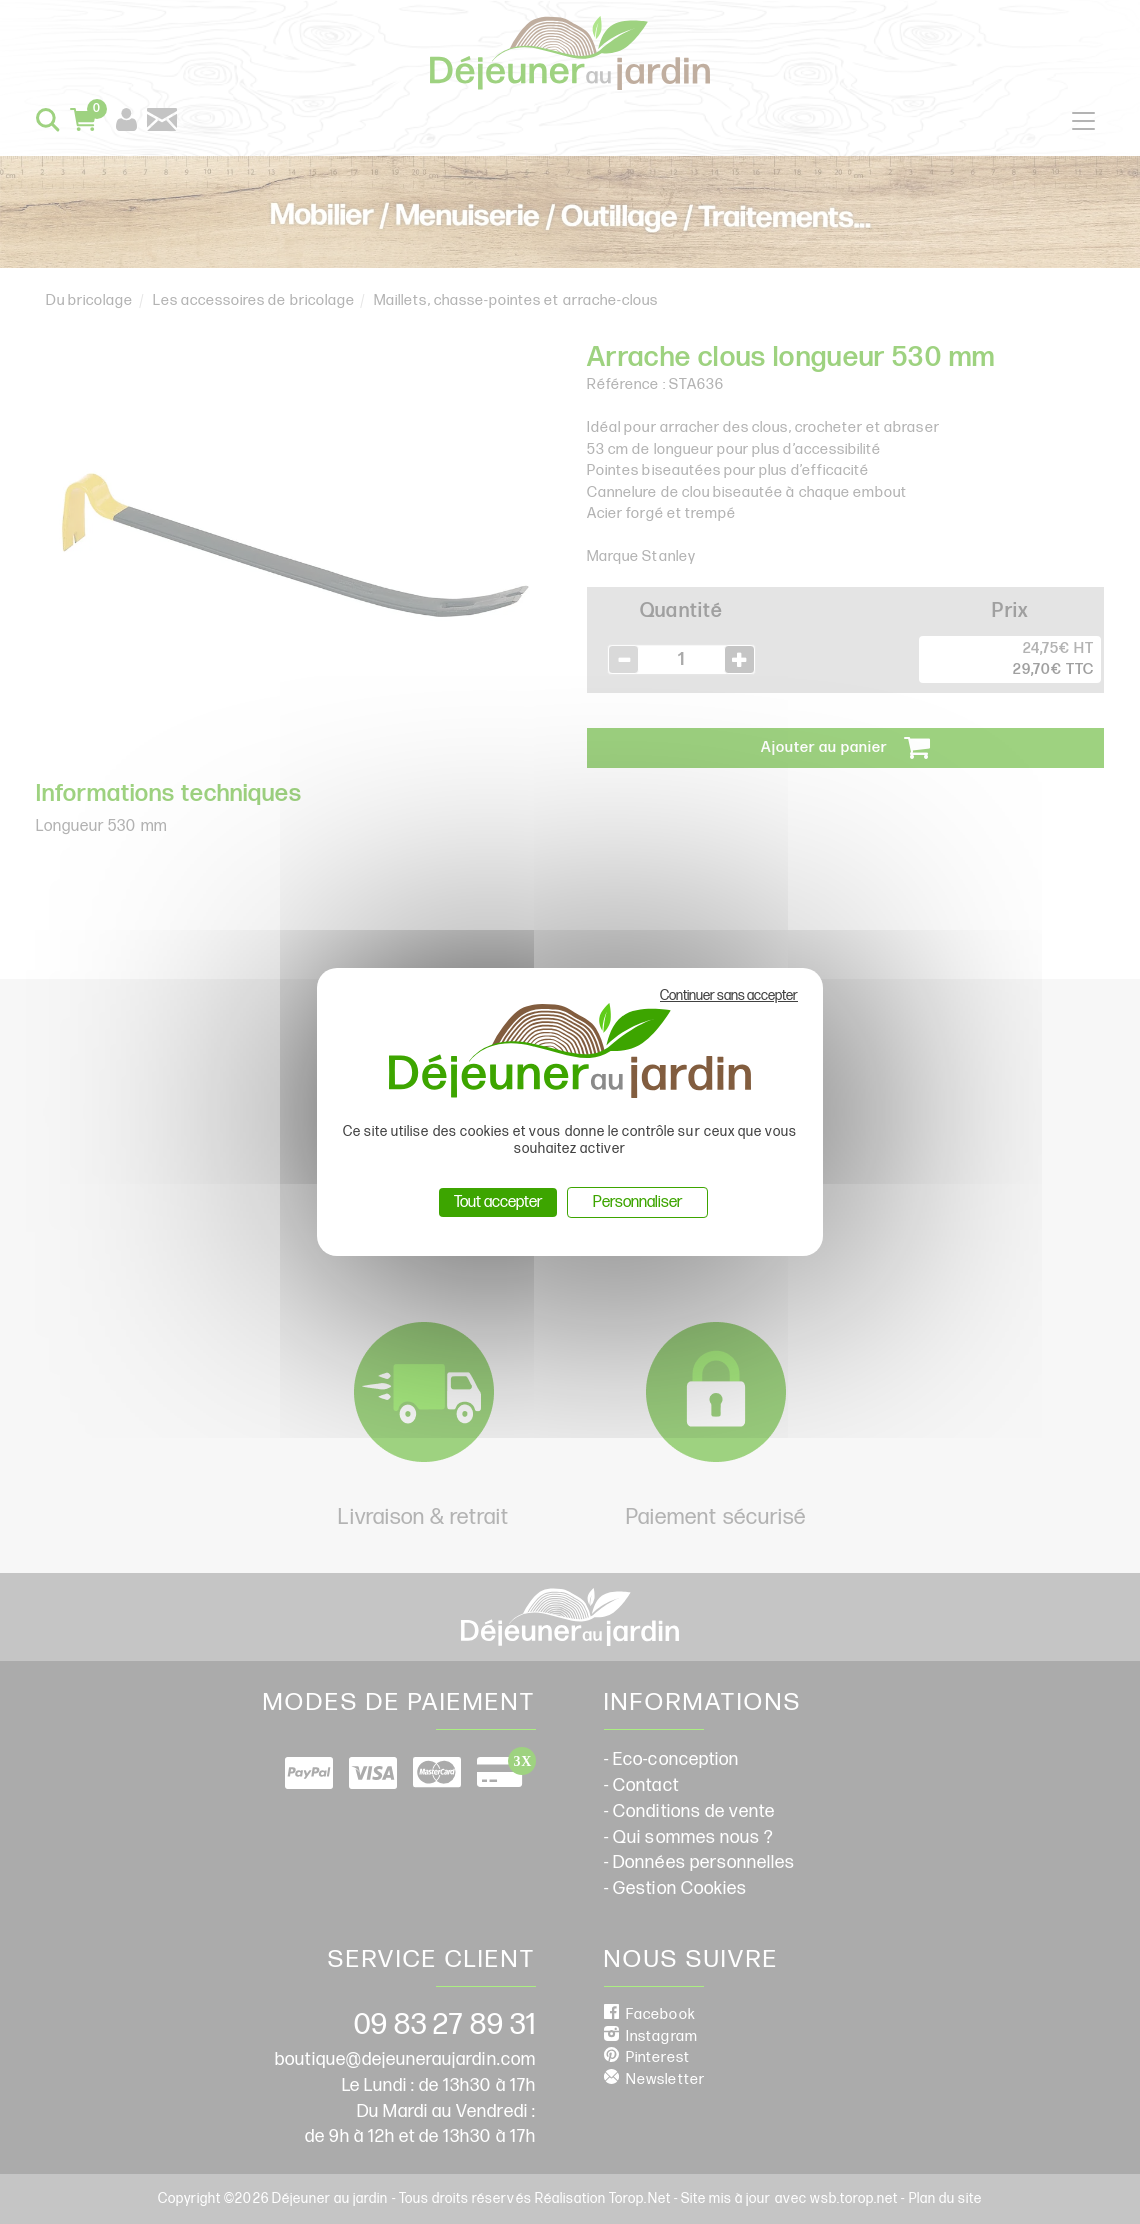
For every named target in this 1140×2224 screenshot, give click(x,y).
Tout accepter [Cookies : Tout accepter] (498, 1202)
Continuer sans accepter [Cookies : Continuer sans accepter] (729, 995)
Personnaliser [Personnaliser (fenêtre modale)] (637, 1202)
